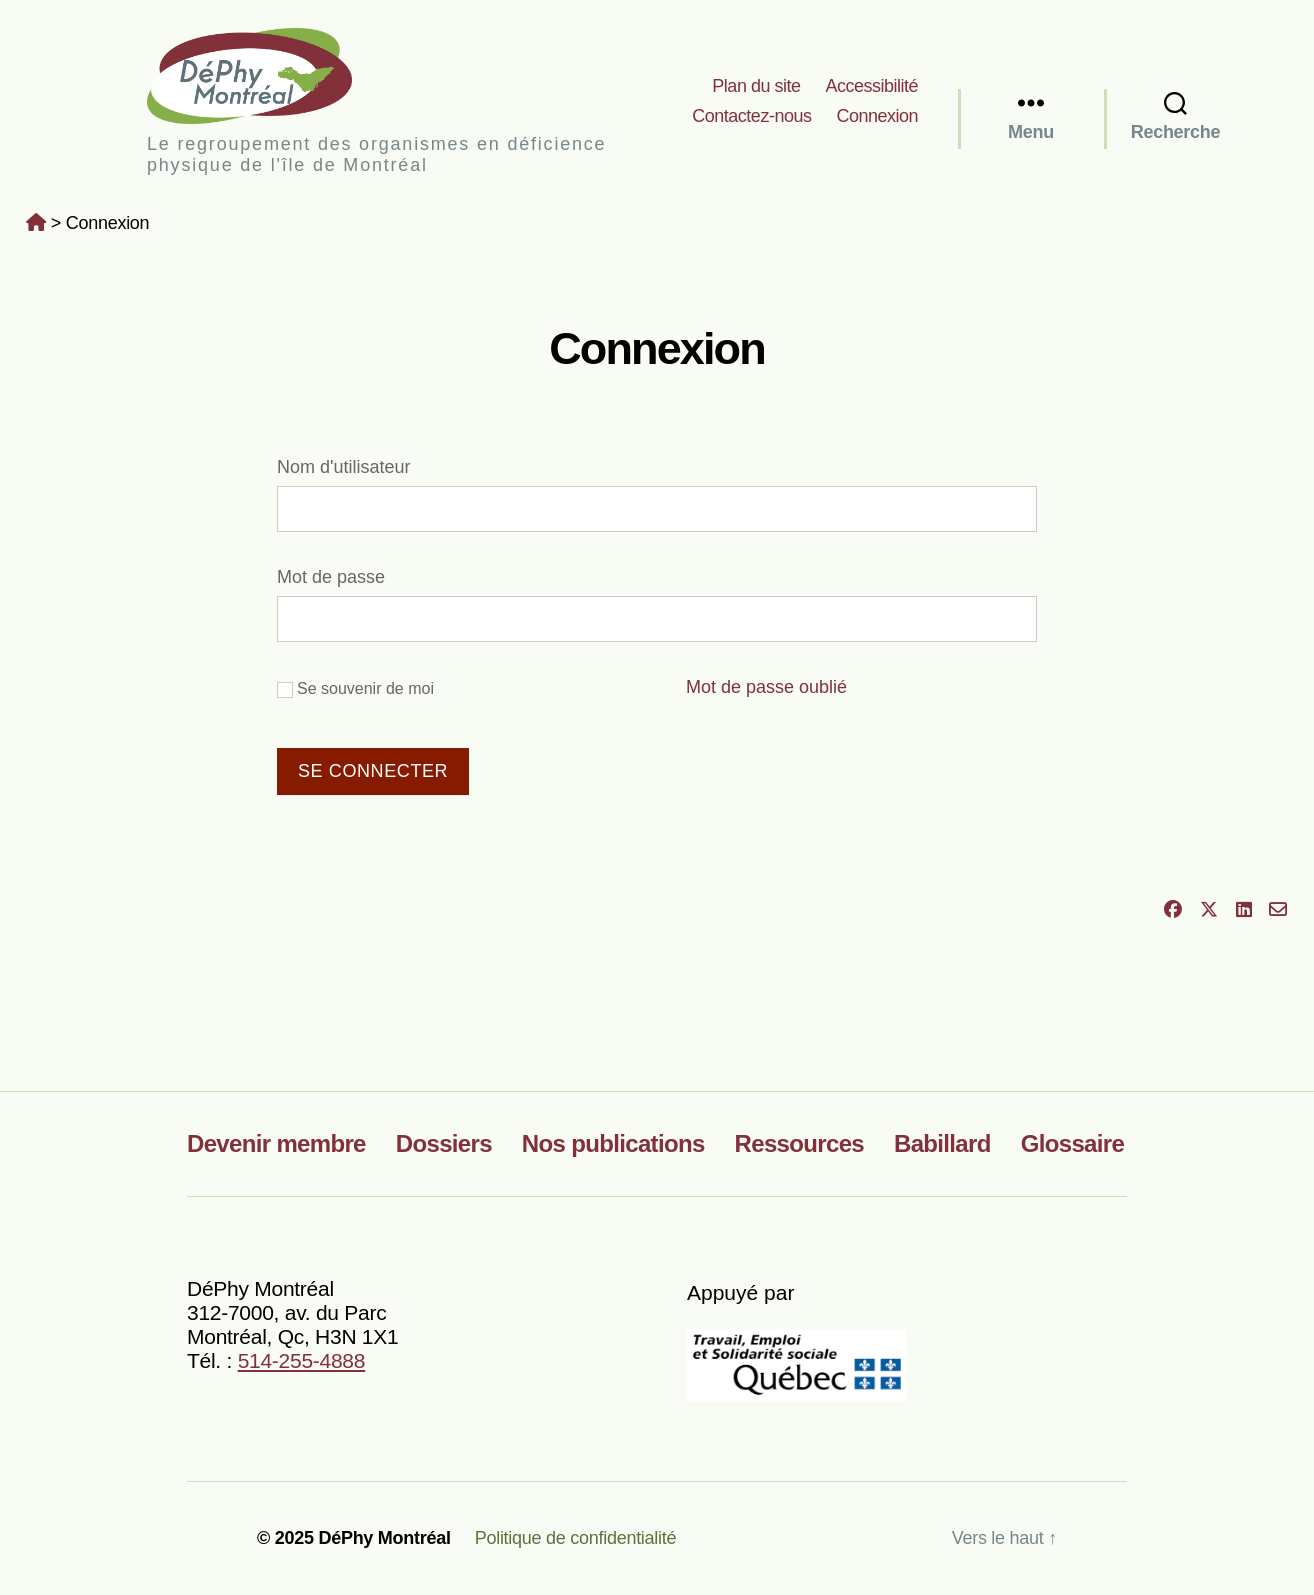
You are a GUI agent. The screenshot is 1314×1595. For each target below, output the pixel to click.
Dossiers (444, 1143)
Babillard (942, 1143)
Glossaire (1072, 1143)
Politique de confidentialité (576, 1538)
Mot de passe (331, 577)
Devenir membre (276, 1143)
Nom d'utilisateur (344, 467)
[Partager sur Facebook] (1173, 909)
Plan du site (756, 86)
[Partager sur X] (1208, 909)
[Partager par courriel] (1278, 909)
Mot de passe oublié (766, 687)
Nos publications (613, 1143)
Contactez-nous (751, 116)
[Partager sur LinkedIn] (1243, 909)
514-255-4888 (302, 1360)
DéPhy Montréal (266, 75)
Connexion (877, 116)
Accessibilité (871, 86)
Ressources (799, 1143)
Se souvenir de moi (355, 689)
